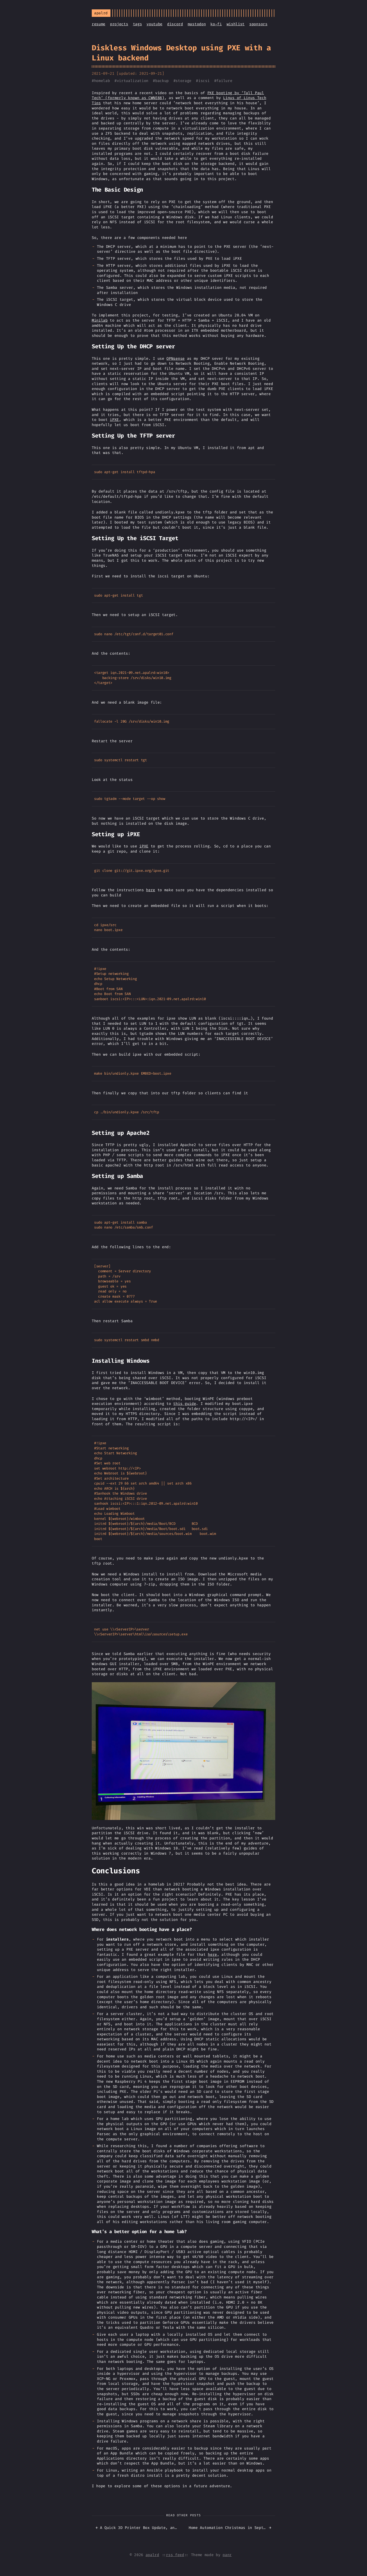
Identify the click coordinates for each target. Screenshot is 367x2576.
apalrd (152, 2554)
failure (224, 80)
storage (183, 80)
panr (227, 2554)
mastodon (197, 24)
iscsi (203, 80)
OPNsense (175, 358)
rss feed (175, 2554)
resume (98, 24)
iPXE (114, 419)
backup (162, 80)
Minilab (100, 320)
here (150, 889)
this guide (184, 1403)
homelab (102, 80)
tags (137, 24)
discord (175, 24)
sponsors (258, 24)
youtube (154, 24)
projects (119, 24)
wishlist (236, 24)
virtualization (133, 80)
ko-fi (216, 24)
